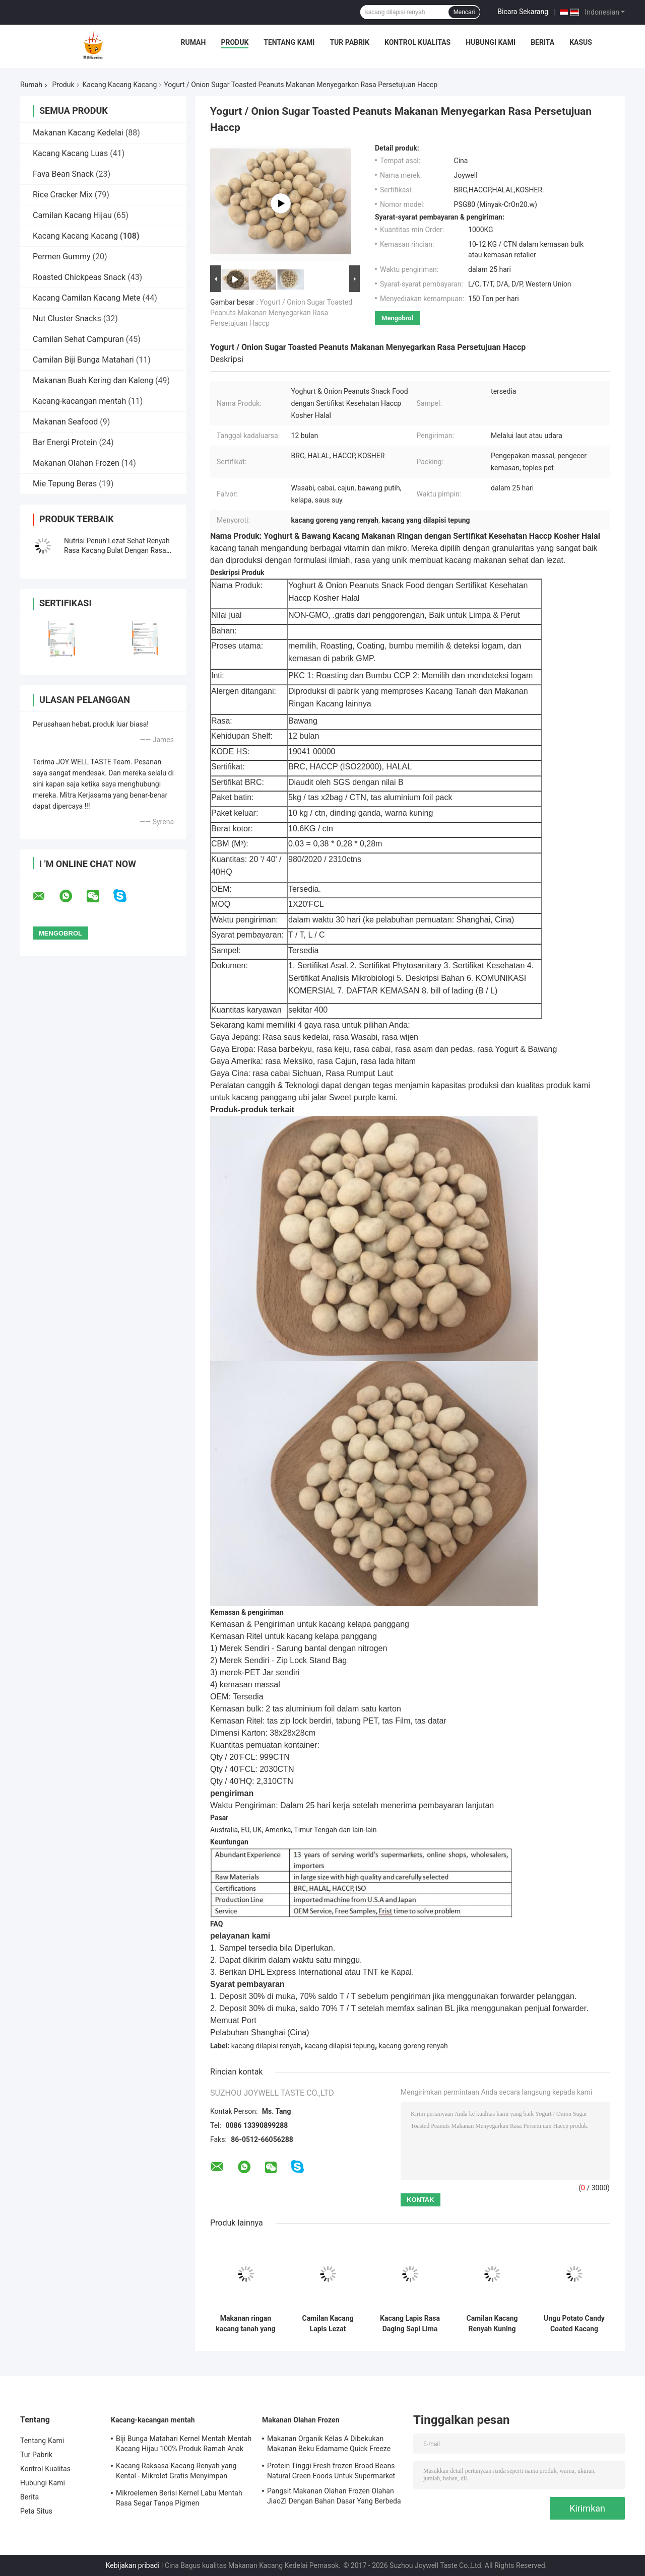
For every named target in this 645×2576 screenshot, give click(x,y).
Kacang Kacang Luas (70, 153)
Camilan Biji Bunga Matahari (83, 360)
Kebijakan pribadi (133, 2565)
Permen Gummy (62, 256)
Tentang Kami (289, 42)
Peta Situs (36, 2511)
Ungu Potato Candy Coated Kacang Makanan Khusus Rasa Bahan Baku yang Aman (574, 2323)
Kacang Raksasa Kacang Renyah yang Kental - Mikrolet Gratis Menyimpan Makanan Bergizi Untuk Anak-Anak (176, 2472)
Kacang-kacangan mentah (79, 401)
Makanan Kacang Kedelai (78, 132)
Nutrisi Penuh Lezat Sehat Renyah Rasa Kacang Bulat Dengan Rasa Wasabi (117, 550)
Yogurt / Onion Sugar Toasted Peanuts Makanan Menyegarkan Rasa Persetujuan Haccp (281, 312)
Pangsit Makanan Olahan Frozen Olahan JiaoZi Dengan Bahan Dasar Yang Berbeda (334, 2496)
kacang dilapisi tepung (339, 2046)
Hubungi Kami (490, 42)
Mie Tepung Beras (65, 483)
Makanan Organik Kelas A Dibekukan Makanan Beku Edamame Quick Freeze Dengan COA (329, 2445)
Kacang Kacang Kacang (120, 85)
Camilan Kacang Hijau (72, 215)
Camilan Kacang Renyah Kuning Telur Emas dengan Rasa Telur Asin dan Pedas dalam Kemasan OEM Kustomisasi (492, 2323)
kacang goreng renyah (413, 2046)
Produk (234, 42)
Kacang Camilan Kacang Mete (87, 298)
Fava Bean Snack (63, 174)
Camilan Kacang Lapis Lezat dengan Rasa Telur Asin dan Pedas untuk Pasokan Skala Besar (327, 2323)
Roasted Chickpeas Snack (79, 277)
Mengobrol (397, 318)
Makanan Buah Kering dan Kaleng (93, 380)
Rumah (193, 42)
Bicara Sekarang (522, 12)
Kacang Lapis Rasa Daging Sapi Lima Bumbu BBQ (410, 2323)
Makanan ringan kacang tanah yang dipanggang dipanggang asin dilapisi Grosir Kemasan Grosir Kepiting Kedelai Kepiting (245, 2323)
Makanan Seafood (65, 421)
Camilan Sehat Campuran (78, 339)
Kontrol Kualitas (417, 42)
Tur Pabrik (349, 42)
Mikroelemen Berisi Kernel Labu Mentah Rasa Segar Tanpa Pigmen (179, 2498)
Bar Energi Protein (65, 442)
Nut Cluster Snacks (67, 318)
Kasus (580, 42)
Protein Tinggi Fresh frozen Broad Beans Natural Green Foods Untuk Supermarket (331, 2471)
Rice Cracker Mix (63, 194)
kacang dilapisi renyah (266, 2046)
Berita (542, 42)
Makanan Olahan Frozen (76, 463)
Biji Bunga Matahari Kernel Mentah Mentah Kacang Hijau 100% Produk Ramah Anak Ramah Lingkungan (183, 2445)
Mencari (464, 12)
